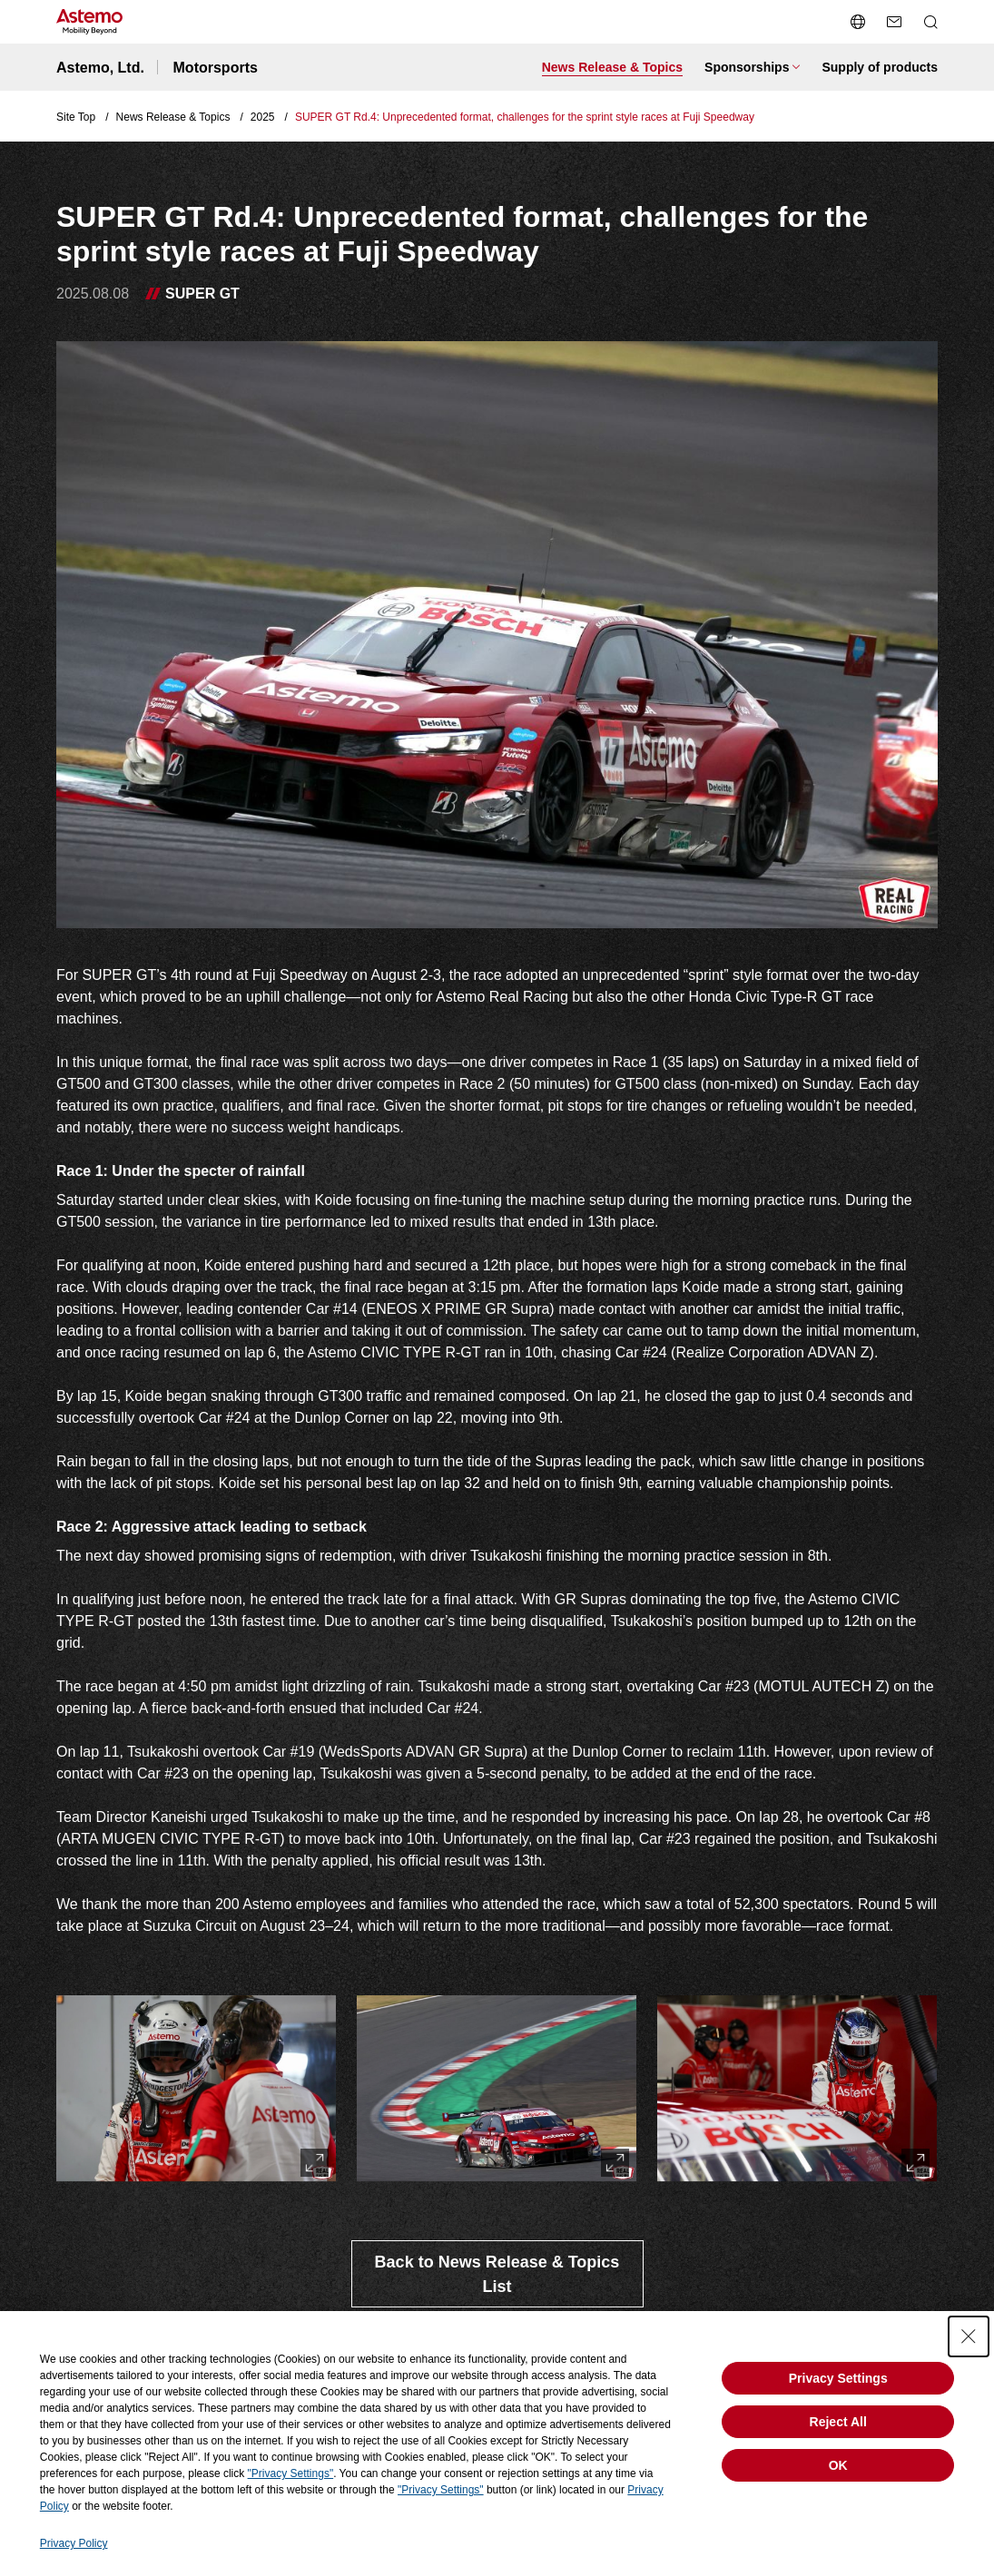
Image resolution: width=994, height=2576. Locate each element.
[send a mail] (894, 22)
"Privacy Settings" (291, 2473)
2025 (263, 117)
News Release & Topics (173, 117)
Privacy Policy (74, 2543)
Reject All (838, 2421)
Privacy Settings (838, 2378)
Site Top (75, 117)
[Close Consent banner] (969, 2336)
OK (838, 2465)
